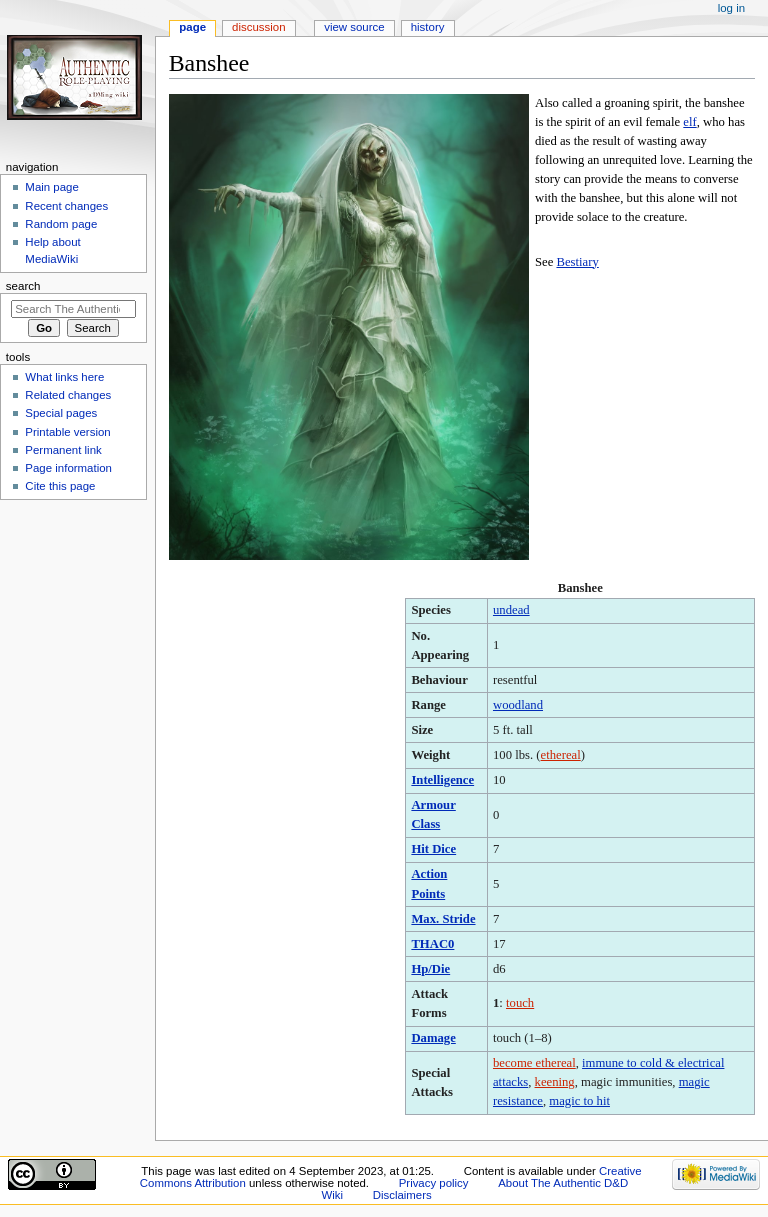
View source (354, 27)
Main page (52, 187)
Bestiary (577, 262)
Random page (61, 224)
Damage (433, 1038)
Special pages (61, 413)
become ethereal (534, 1063)
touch (520, 1003)
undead (511, 610)
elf (689, 122)
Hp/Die (430, 969)
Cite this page (60, 486)
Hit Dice (433, 849)
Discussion (258, 27)
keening (555, 1082)
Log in (731, 8)
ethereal (561, 755)
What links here (64, 377)
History (428, 27)
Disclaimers (402, 1195)
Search (23, 286)
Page (192, 27)
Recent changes (66, 206)
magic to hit (579, 1101)
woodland (518, 705)
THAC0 (432, 944)
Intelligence (442, 780)
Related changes (68, 395)
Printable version (67, 432)
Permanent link (63, 450)
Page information (68, 468)
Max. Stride (443, 919)
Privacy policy (434, 1183)
